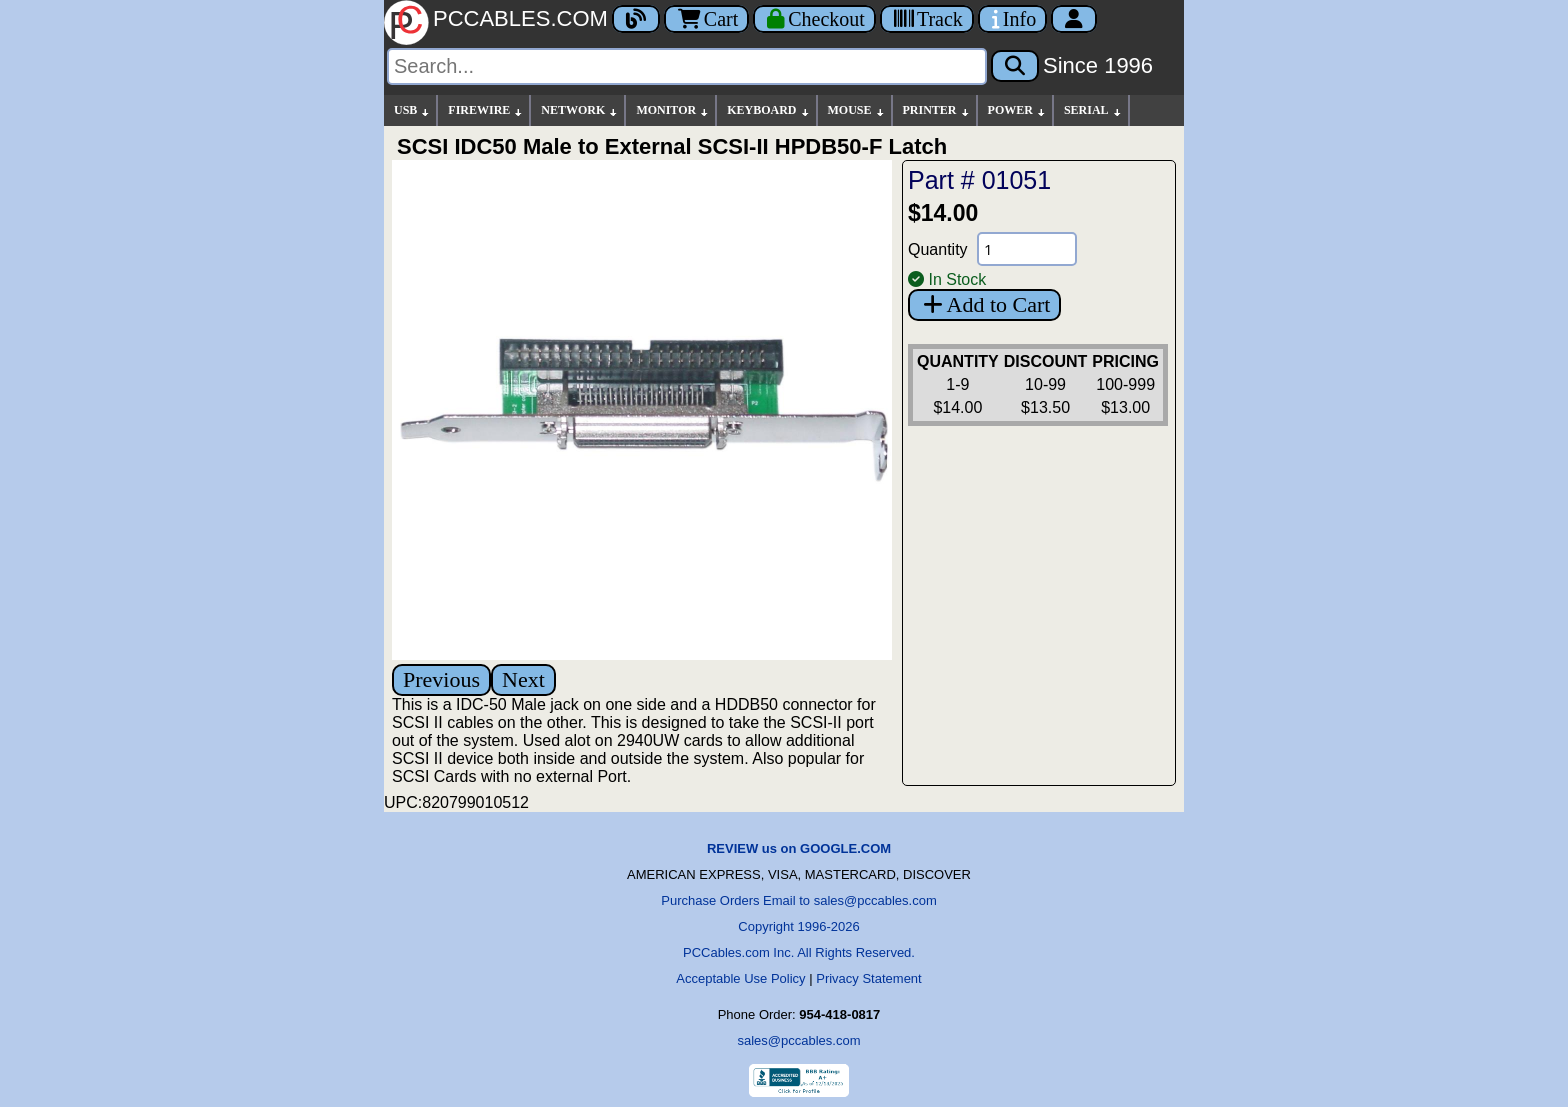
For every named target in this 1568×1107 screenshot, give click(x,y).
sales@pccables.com (798, 1040)
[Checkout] (814, 19)
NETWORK (580, 110)
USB (412, 110)
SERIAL (1093, 110)
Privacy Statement (869, 978)
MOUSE (857, 110)
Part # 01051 (979, 180)
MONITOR (673, 110)
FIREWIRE (486, 110)
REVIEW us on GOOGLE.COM (799, 848)
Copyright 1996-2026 (798, 926)
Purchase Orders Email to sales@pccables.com (798, 900)
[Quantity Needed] (1027, 249)
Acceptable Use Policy (740, 978)
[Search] (687, 66)
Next (523, 679)
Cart (706, 19)
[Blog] (636, 19)
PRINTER (937, 110)
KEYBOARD (768, 110)
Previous (441, 679)
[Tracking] (927, 19)
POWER (1017, 110)
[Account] (1074, 19)
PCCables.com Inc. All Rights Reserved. (799, 952)
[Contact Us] (1012, 19)
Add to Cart (984, 304)
